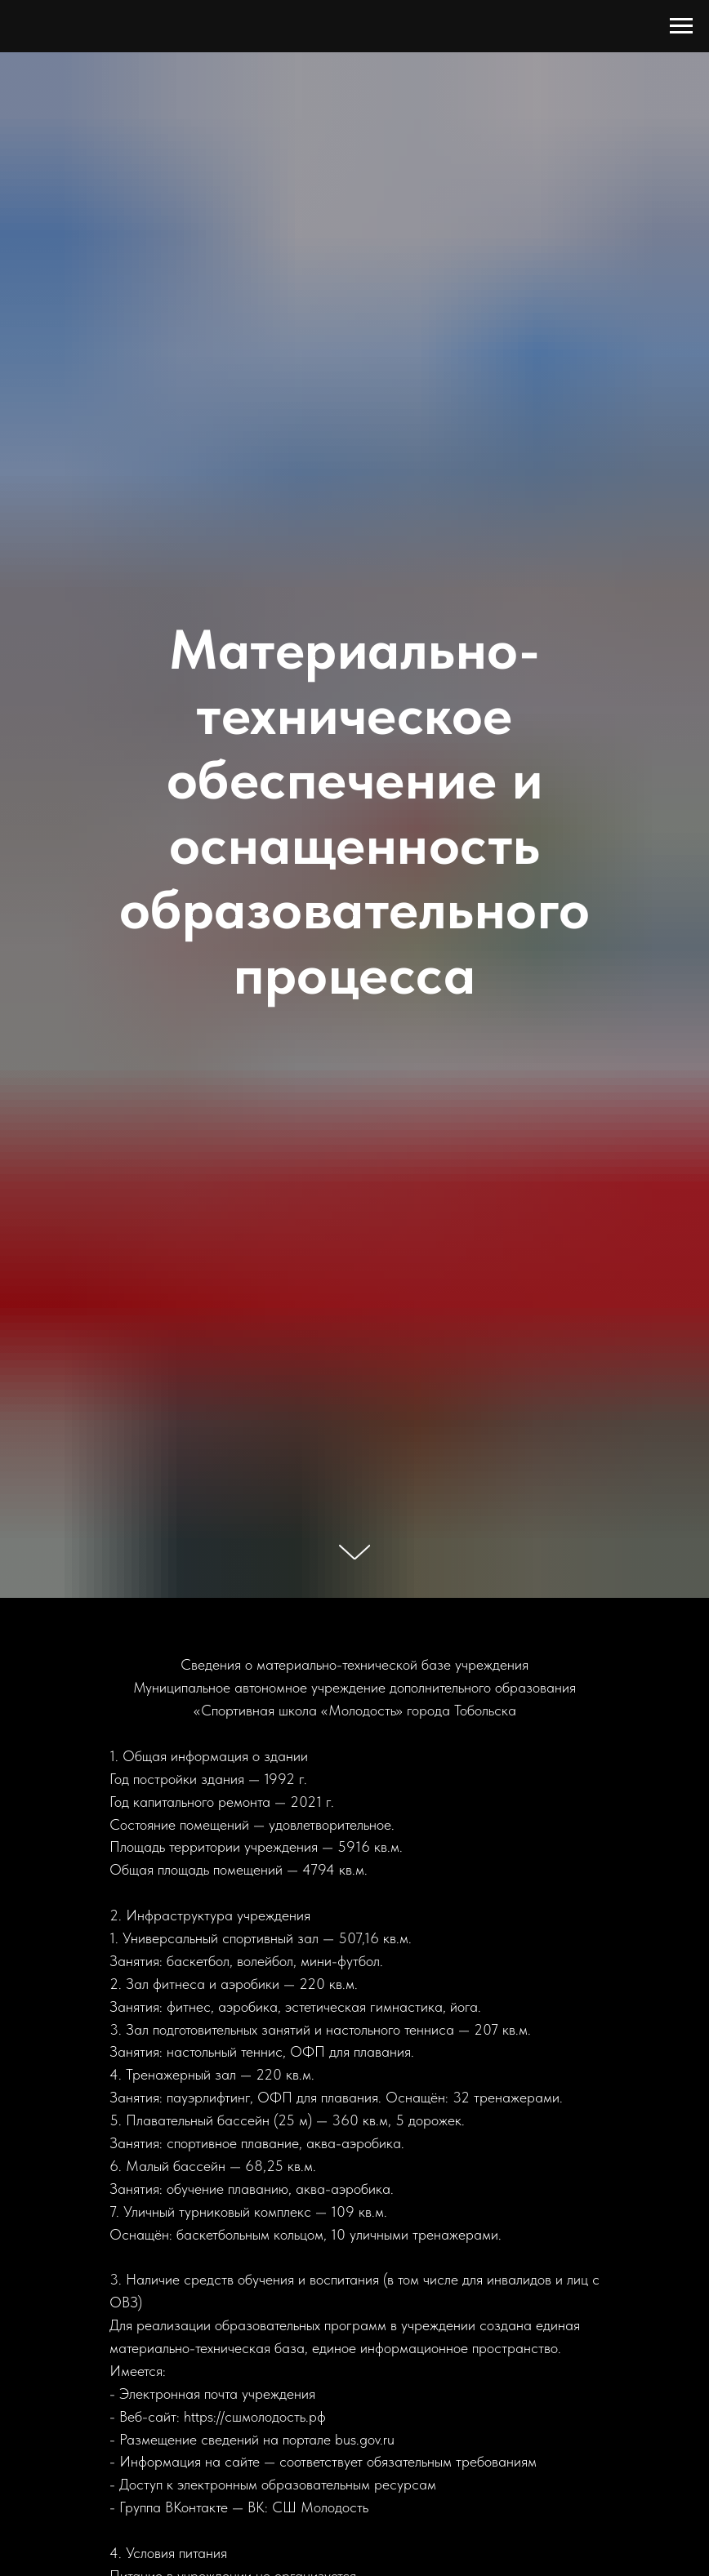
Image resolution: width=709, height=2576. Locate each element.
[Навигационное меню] (681, 26)
